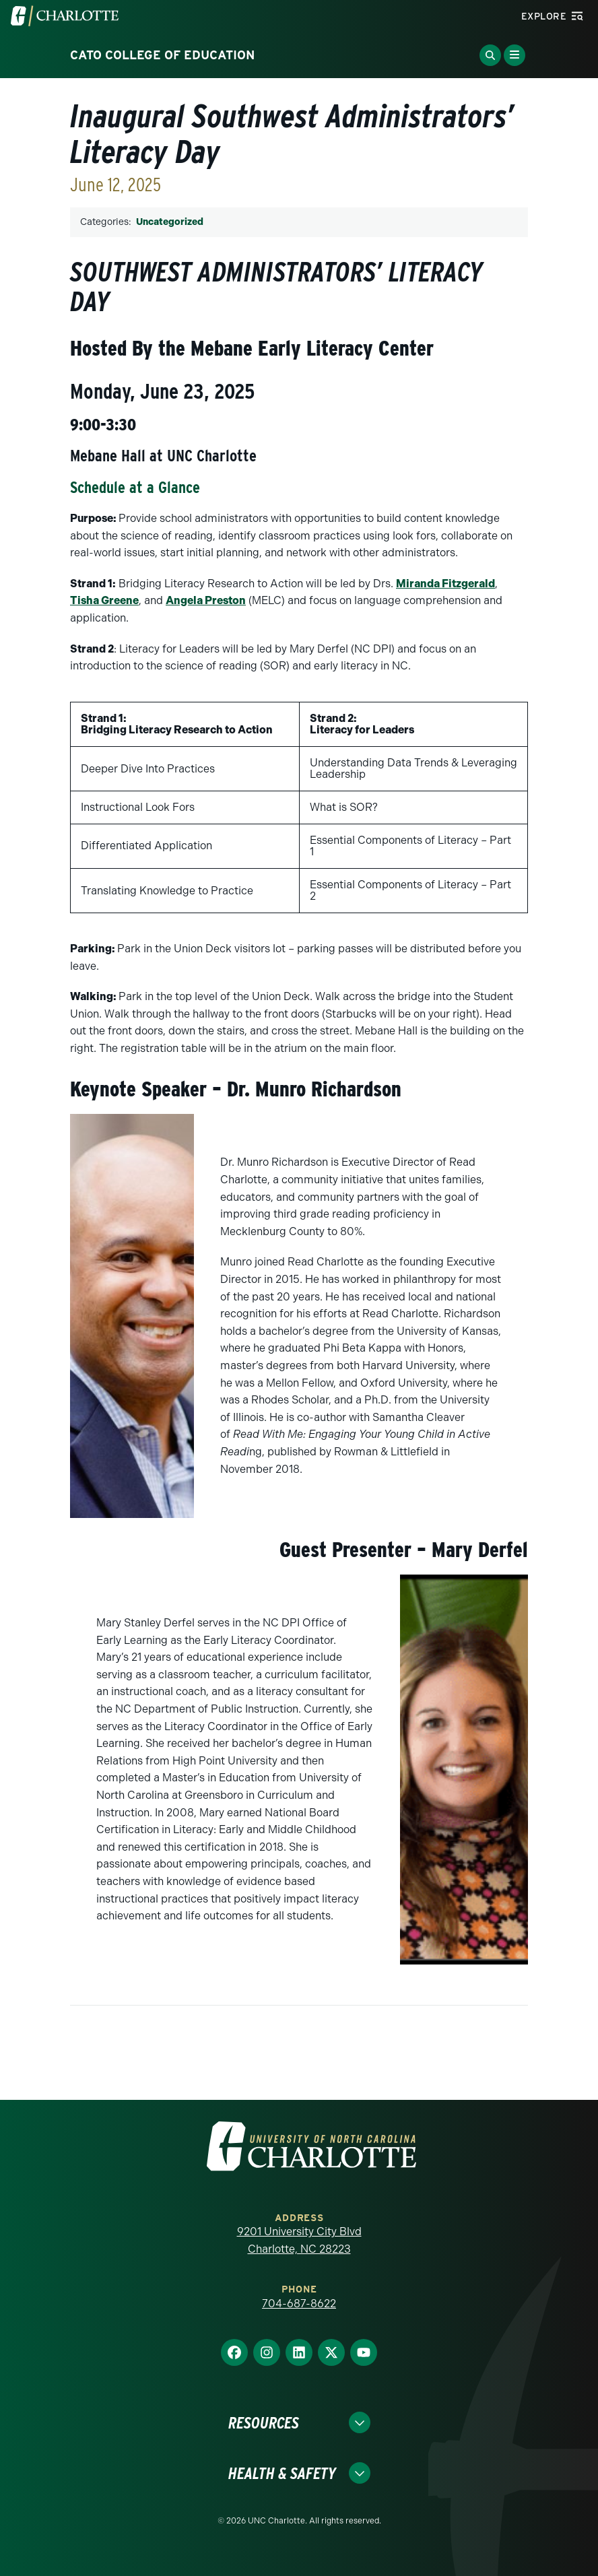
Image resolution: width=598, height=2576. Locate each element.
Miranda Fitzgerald (445, 583)
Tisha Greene (104, 600)
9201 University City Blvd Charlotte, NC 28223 (299, 2240)
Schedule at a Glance (135, 487)
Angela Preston (206, 600)
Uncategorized (169, 222)
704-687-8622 (299, 2303)
